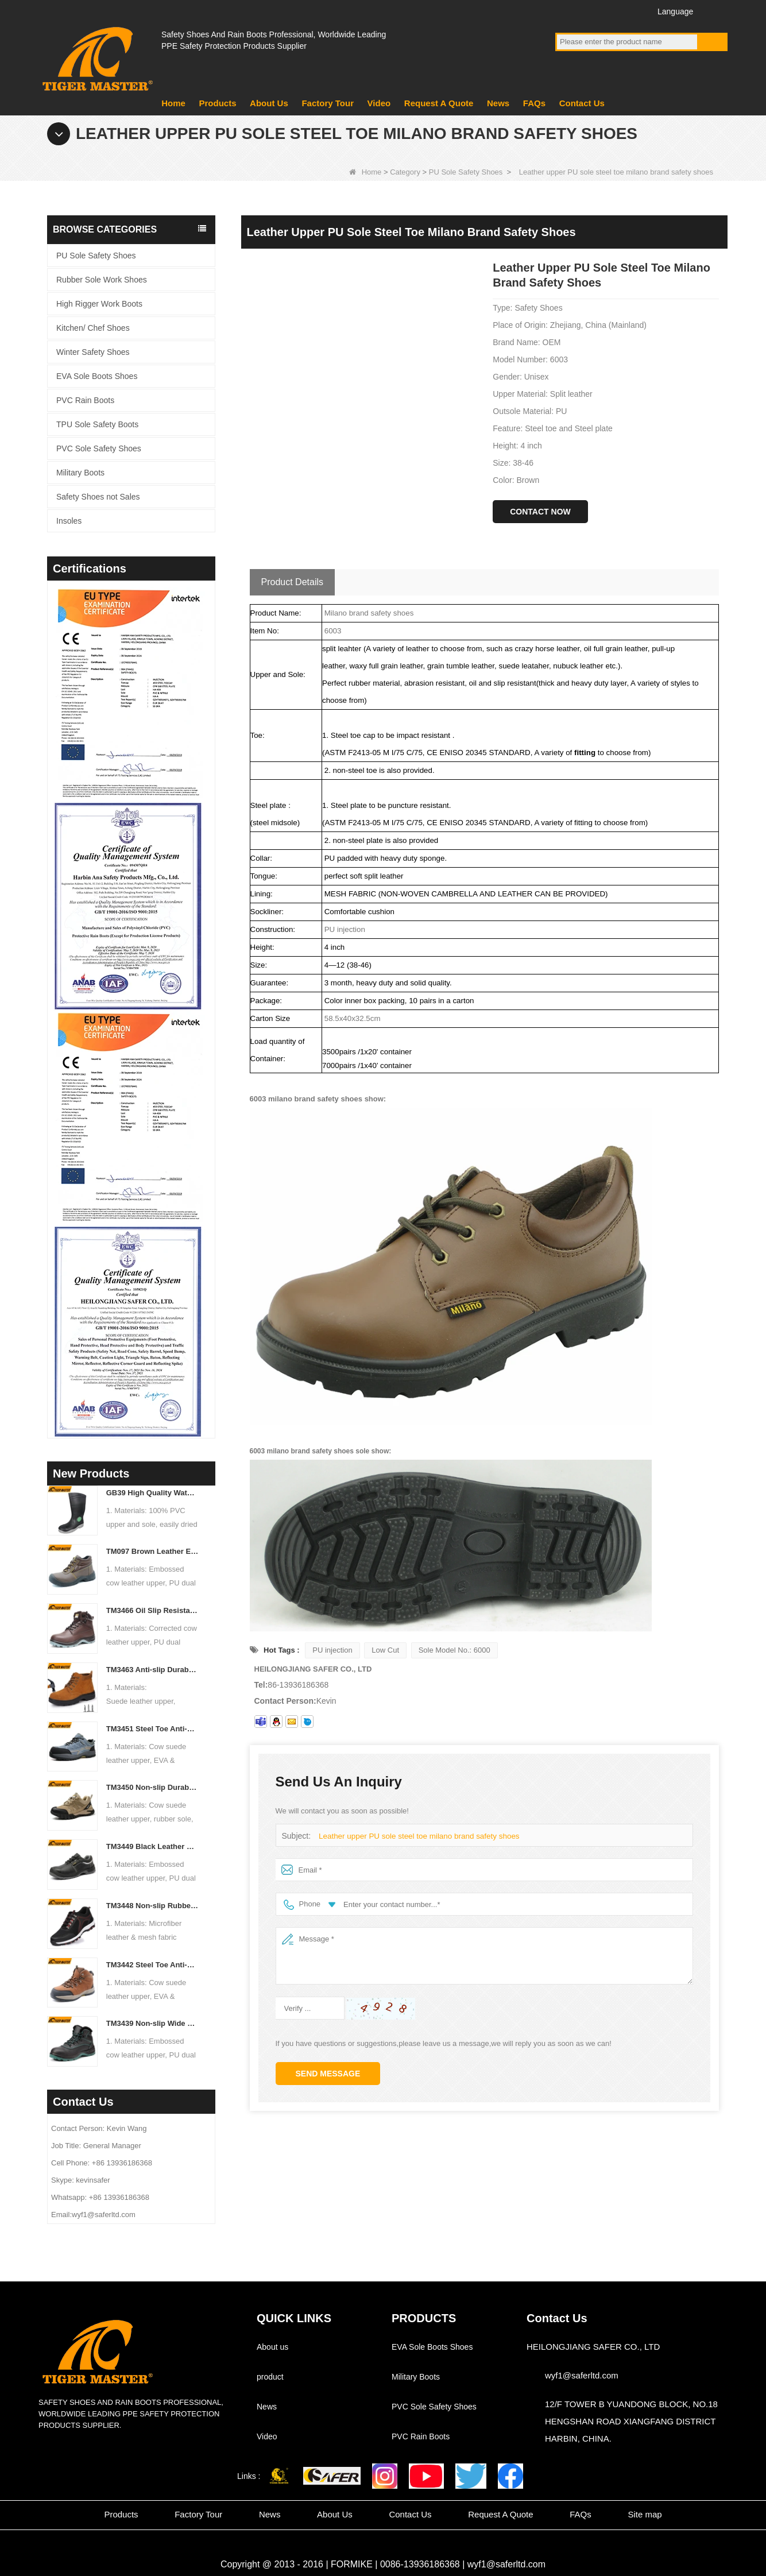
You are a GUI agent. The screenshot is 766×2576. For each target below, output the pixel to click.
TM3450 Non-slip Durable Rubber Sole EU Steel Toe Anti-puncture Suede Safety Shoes (152, 1787)
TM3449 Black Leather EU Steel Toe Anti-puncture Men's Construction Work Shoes (152, 1846)
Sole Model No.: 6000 (454, 1650)
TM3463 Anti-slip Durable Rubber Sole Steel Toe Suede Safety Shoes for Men (152, 1669)
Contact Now (540, 511)
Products (217, 103)
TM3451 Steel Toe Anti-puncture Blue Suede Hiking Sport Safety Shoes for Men (152, 1728)
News (498, 103)
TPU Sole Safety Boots (97, 424)
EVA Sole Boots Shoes (96, 376)
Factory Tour (327, 103)
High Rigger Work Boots (99, 303)
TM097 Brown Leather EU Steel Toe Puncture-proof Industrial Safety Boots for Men (152, 1551)
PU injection (332, 1650)
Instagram (630, 11)
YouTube (587, 11)
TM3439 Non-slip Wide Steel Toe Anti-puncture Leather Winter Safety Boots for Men (152, 2023)
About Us (269, 103)
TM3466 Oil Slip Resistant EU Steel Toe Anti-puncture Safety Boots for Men (152, 1610)
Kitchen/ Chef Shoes (93, 327)
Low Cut (385, 1650)
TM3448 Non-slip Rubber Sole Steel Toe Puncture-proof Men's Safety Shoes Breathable (152, 1905)
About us (272, 2346)
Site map (644, 2514)
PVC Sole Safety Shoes (98, 448)
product (270, 2376)
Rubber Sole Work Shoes (101, 279)
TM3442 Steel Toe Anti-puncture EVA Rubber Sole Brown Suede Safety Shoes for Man (152, 1964)
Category (405, 172)
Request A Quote (439, 103)
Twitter (608, 11)
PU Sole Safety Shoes (466, 172)
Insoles (69, 520)
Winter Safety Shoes (93, 352)
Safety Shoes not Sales (98, 496)
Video (379, 103)
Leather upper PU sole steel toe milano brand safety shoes (416, 1836)
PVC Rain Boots (85, 400)
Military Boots (80, 472)
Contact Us (582, 103)
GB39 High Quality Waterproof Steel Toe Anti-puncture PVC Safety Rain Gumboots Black (152, 1492)
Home (173, 103)
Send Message (328, 2073)
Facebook (566, 11)
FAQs (534, 103)
